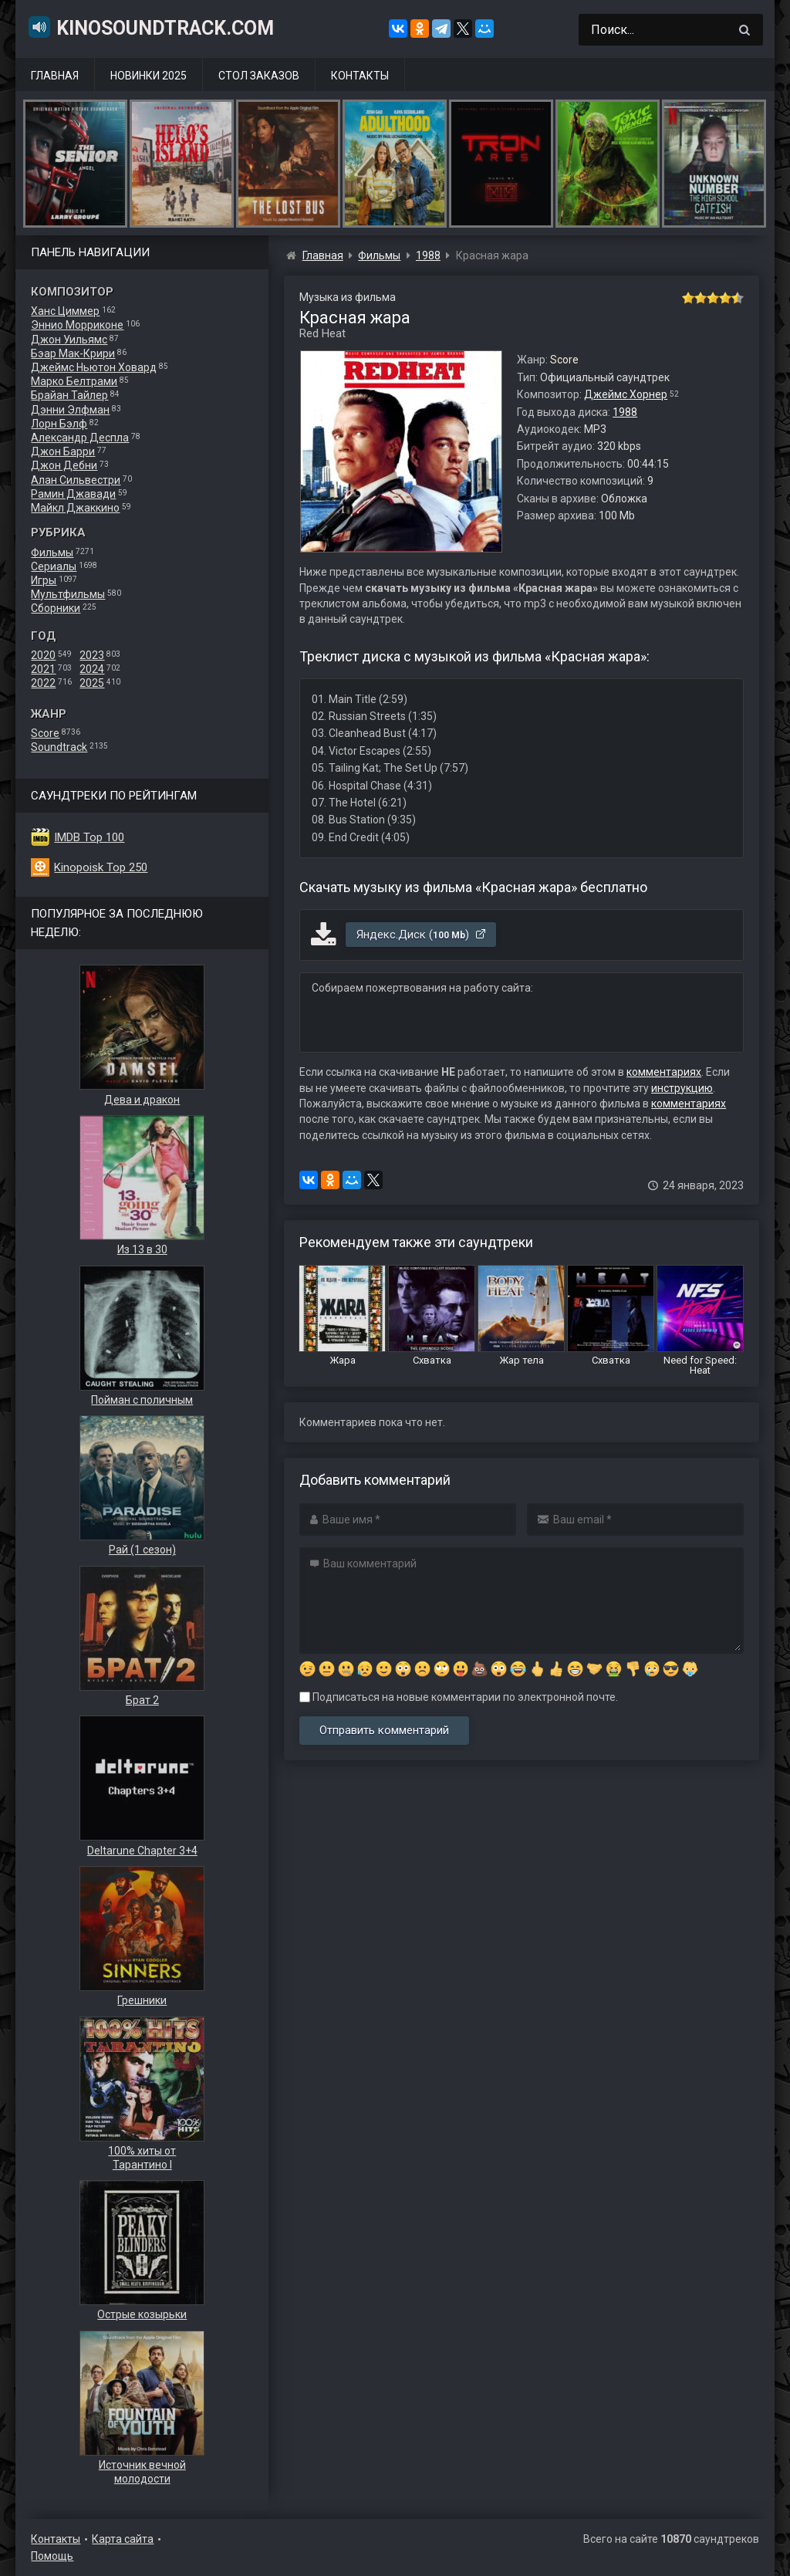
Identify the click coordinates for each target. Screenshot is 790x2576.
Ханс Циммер (65, 311)
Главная (55, 75)
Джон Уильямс (69, 339)
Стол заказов (258, 75)
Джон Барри (63, 451)
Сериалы (53, 566)
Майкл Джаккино (75, 508)
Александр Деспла (80, 437)
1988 (625, 412)
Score (45, 733)
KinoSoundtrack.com (150, 27)
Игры (43, 580)
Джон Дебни (64, 465)
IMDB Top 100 (89, 837)
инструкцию (682, 1088)
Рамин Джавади (73, 494)
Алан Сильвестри (75, 480)
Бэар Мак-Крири (73, 353)
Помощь (52, 2556)
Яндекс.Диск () (421, 934)
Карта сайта (123, 2539)
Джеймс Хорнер (625, 394)
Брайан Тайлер (69, 395)
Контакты (360, 75)
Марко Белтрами (74, 381)
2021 (43, 669)
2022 (43, 683)
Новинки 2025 (148, 75)
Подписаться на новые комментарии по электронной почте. (458, 1697)
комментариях (663, 1072)
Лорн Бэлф (59, 424)
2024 (91, 669)
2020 (43, 655)
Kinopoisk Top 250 (100, 867)
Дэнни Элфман (70, 410)
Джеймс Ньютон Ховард (94, 367)
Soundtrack (59, 747)
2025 (91, 683)
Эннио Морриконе (77, 325)
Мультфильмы (68, 594)
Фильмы (52, 552)
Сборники (55, 608)
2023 (91, 655)
